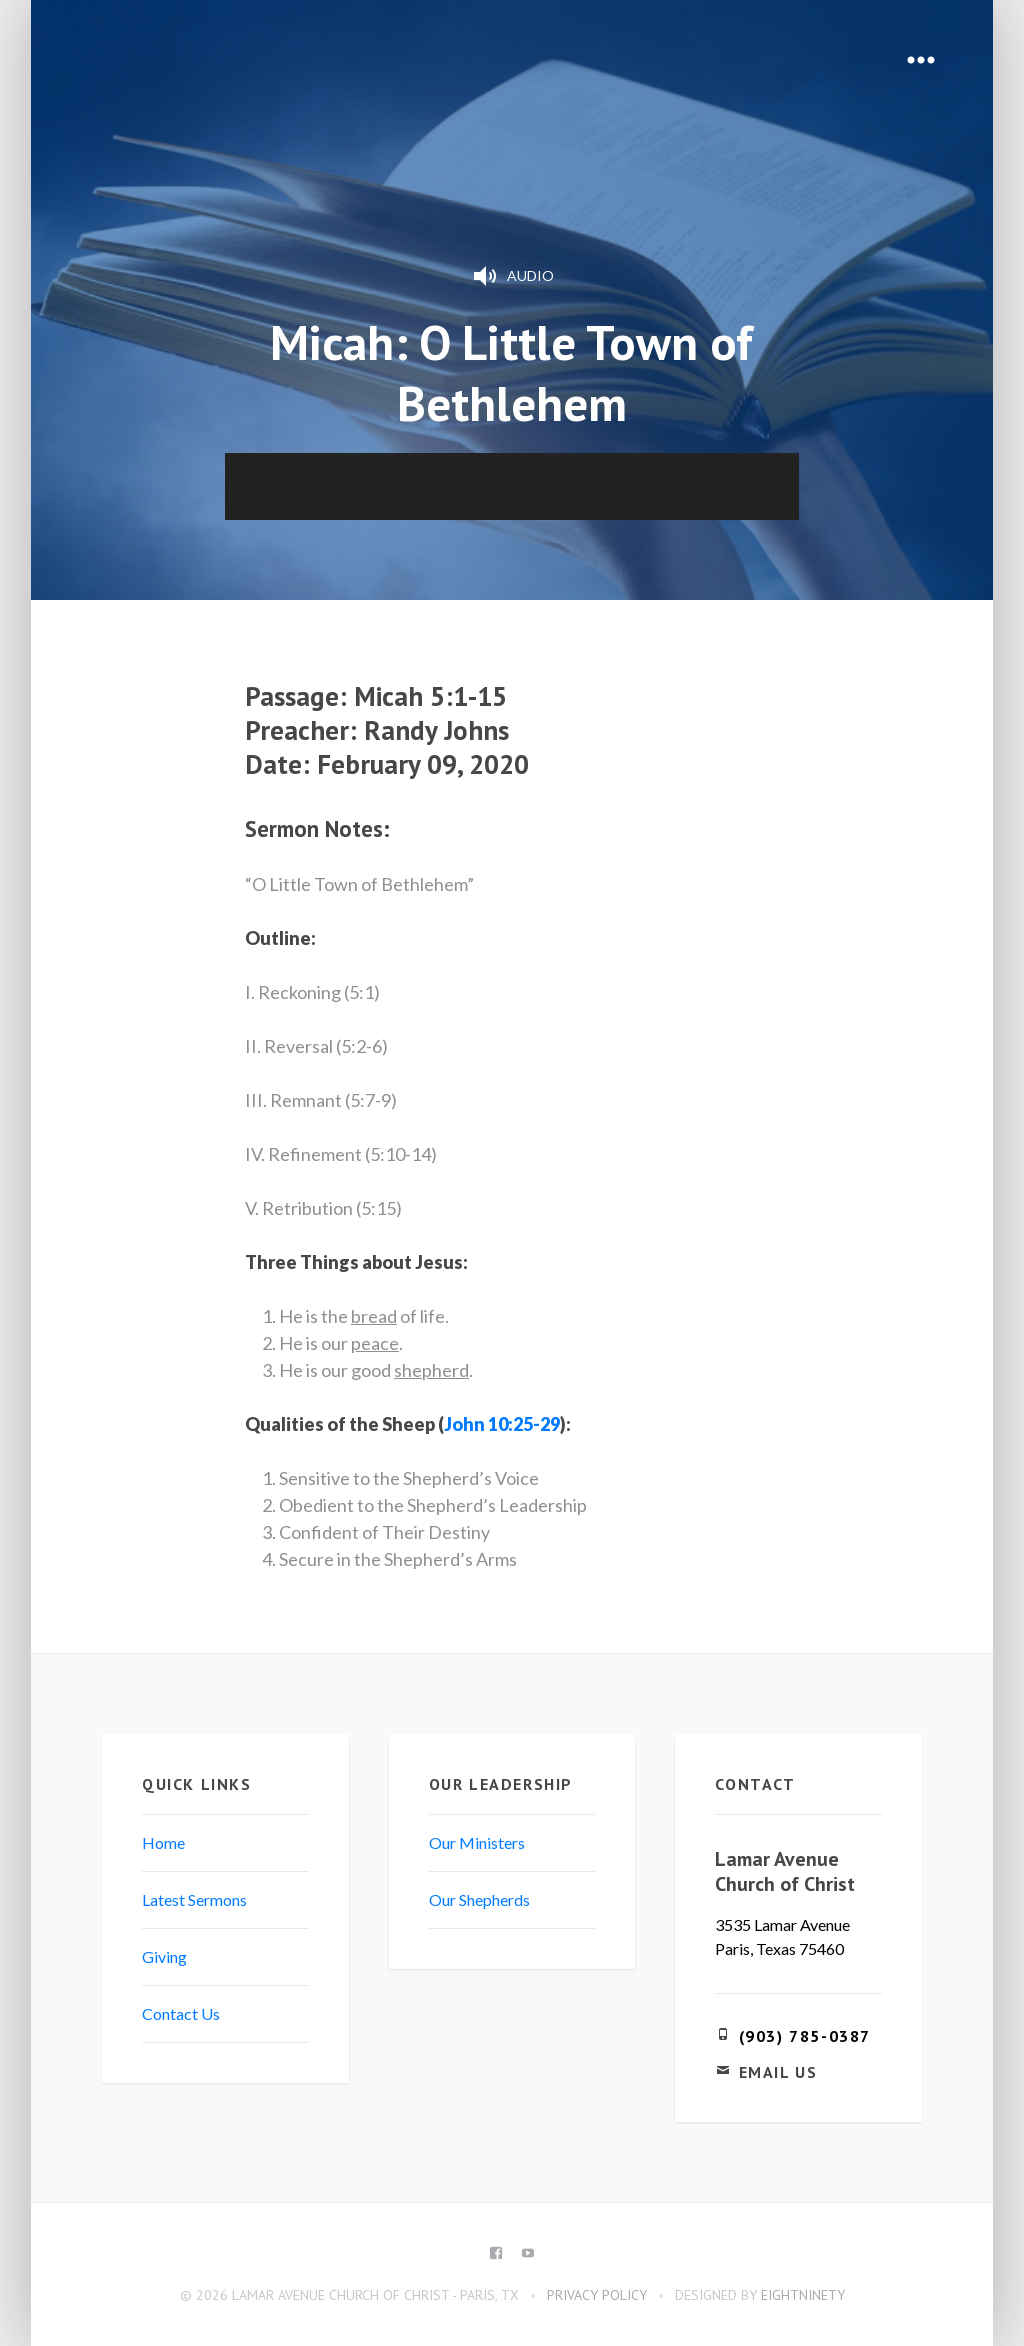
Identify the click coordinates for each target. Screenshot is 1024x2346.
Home (163, 1842)
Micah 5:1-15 (430, 696)
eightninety (803, 2295)
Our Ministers (477, 1842)
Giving (164, 1956)
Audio (512, 276)
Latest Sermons (194, 1899)
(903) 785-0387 (805, 2036)
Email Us (778, 2072)
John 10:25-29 (502, 1424)
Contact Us (181, 2013)
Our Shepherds (479, 1899)
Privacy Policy (597, 2295)
